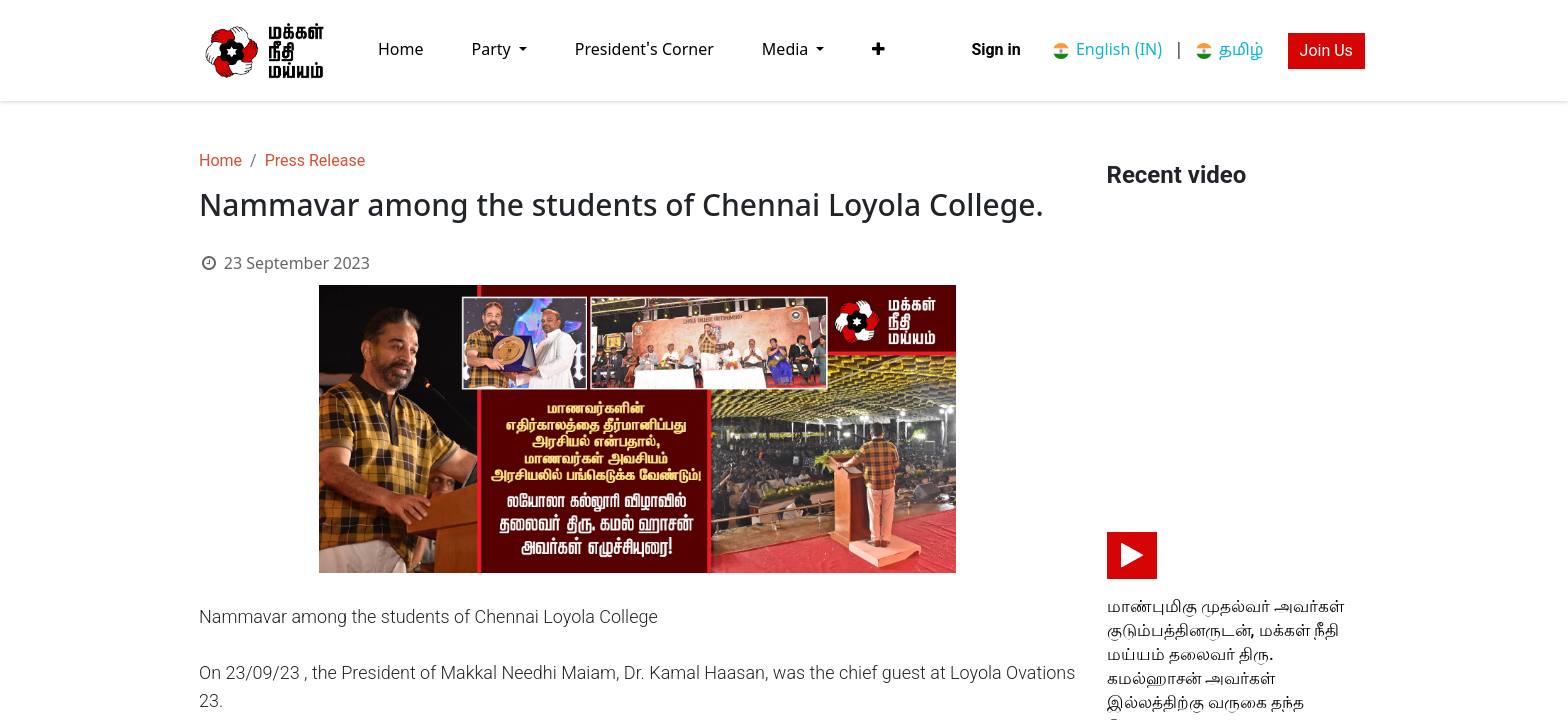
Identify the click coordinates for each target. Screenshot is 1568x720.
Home (220, 160)
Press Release (315, 160)
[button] (878, 50)
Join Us (1326, 50)
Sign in (995, 49)
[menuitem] (401, 50)
